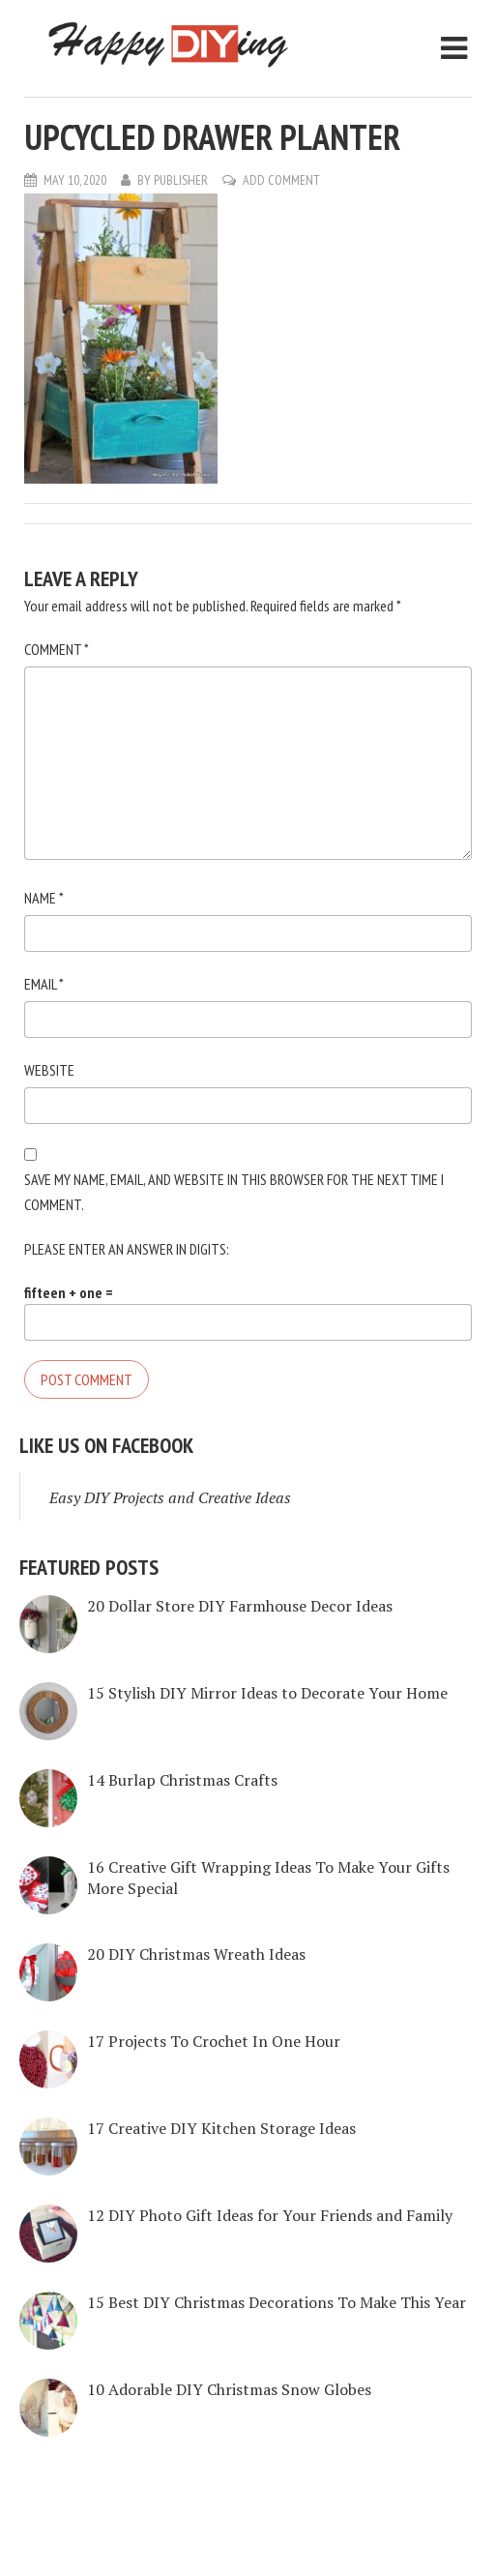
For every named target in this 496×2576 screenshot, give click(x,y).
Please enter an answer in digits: (126, 1248)
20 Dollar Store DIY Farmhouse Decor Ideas (240, 1605)
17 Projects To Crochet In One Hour (213, 2041)
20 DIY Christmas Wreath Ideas (196, 1954)
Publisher (181, 180)
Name (44, 897)
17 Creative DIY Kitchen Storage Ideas (221, 2128)
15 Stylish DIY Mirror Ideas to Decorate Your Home (267, 1692)
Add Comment (281, 180)
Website (49, 1070)
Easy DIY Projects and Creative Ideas (170, 1497)
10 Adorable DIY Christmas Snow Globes (229, 2389)
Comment (56, 649)
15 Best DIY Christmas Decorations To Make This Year (276, 2302)
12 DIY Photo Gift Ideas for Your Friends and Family (269, 2215)
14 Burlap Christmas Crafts (182, 1780)
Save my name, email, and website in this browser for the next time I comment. (234, 1192)
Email (44, 983)
